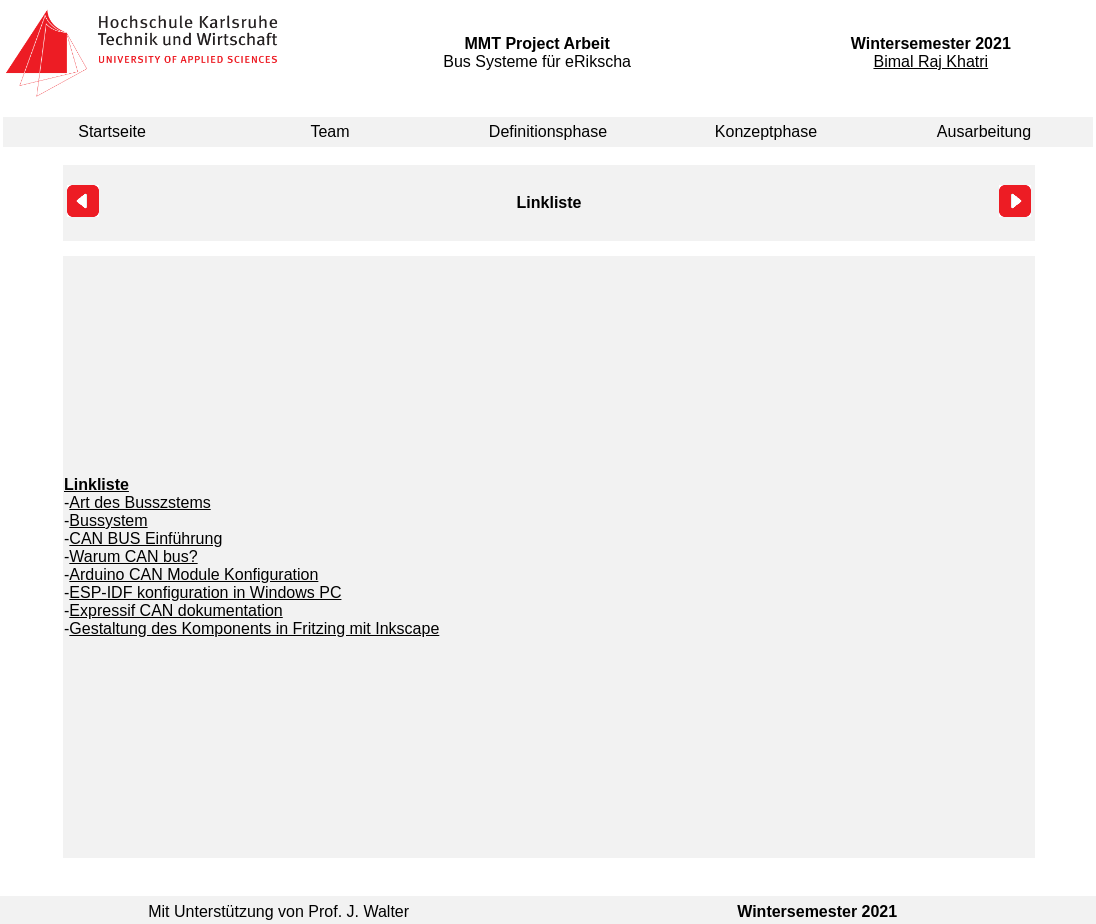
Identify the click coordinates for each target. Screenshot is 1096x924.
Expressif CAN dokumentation (175, 610)
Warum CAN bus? (133, 556)
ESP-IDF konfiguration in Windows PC (205, 592)
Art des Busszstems (139, 502)
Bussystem (108, 520)
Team (329, 131)
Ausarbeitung (984, 131)
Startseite (112, 131)
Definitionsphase (548, 131)
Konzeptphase (766, 131)
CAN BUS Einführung (145, 538)
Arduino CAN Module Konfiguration (193, 574)
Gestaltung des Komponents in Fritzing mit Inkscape (254, 628)
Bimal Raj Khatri (930, 61)
